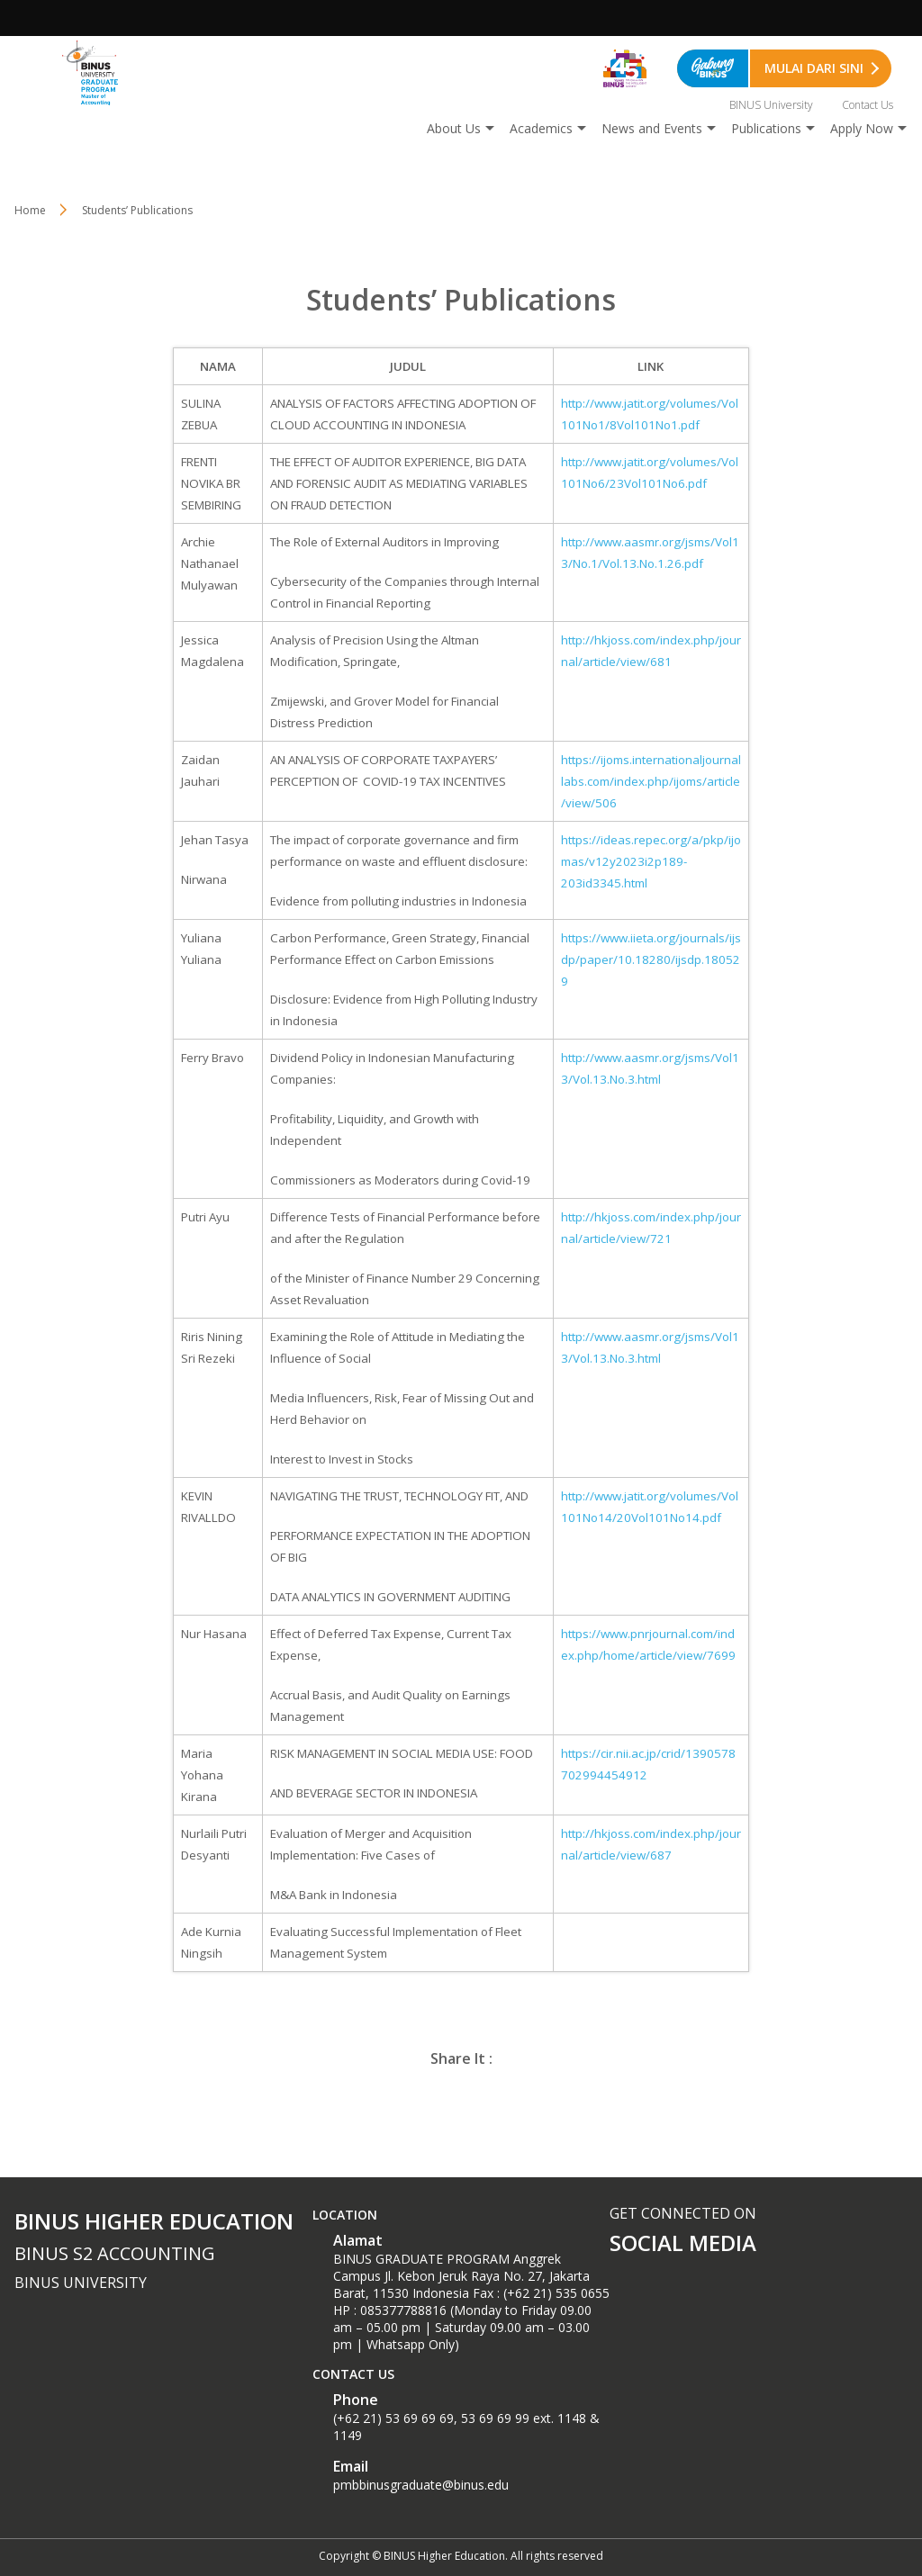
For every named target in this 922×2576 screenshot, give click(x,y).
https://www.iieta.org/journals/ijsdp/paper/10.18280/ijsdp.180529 (651, 959)
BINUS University (771, 105)
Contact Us (867, 105)
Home (30, 210)
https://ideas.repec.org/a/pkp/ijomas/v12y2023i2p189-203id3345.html (651, 861)
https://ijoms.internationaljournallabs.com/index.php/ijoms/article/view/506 (651, 781)
